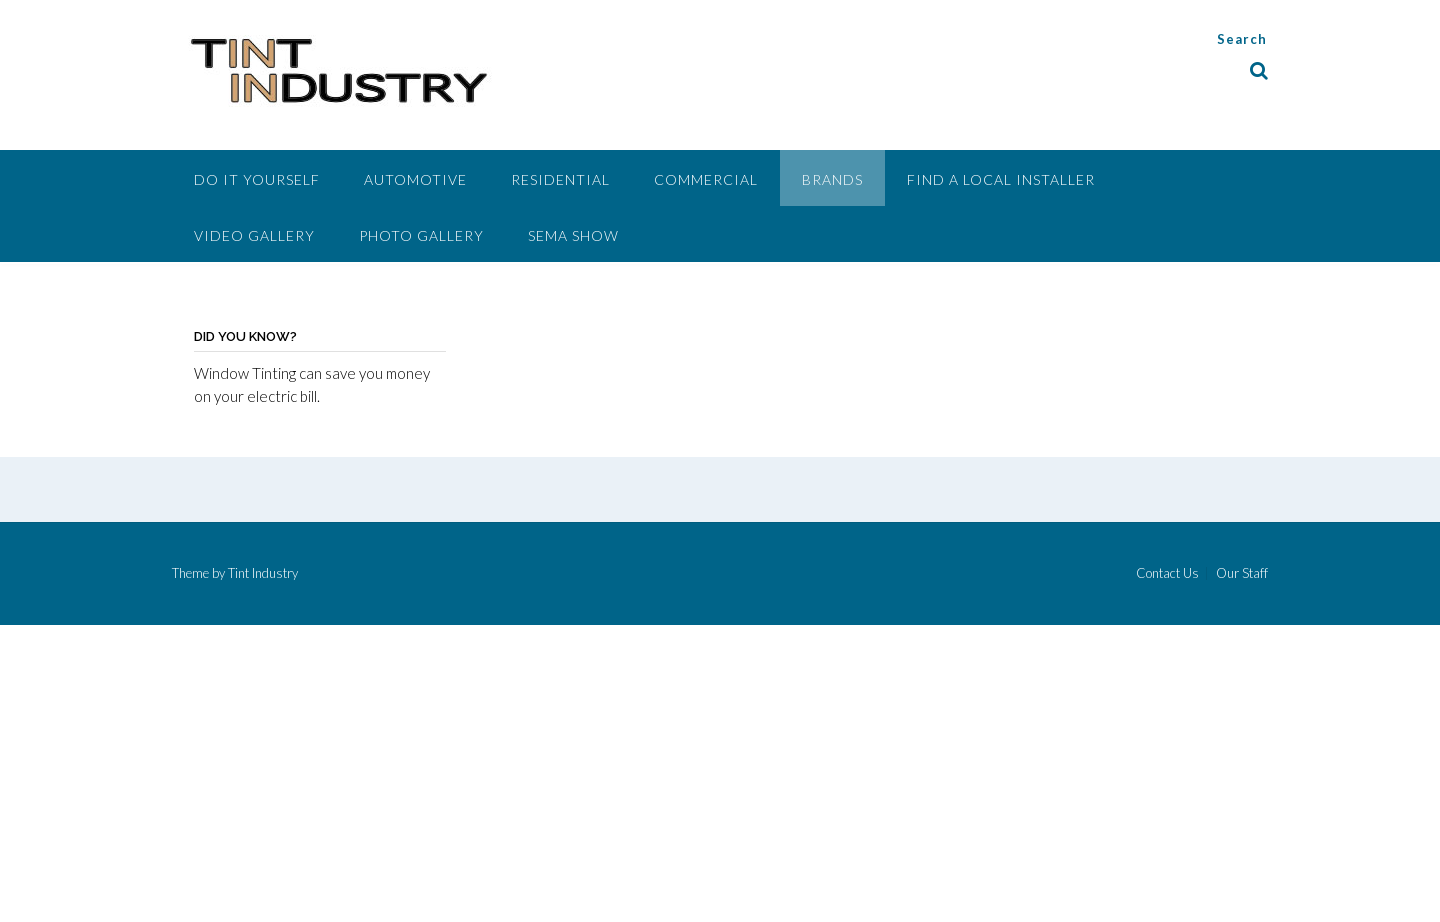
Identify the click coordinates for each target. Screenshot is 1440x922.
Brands (832, 179)
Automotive (415, 179)
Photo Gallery (421, 235)
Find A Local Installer (1001, 179)
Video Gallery (254, 235)
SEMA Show (573, 235)
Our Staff (1242, 573)
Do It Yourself (257, 179)
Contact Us (1167, 573)
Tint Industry (263, 573)
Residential (560, 179)
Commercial (706, 179)
